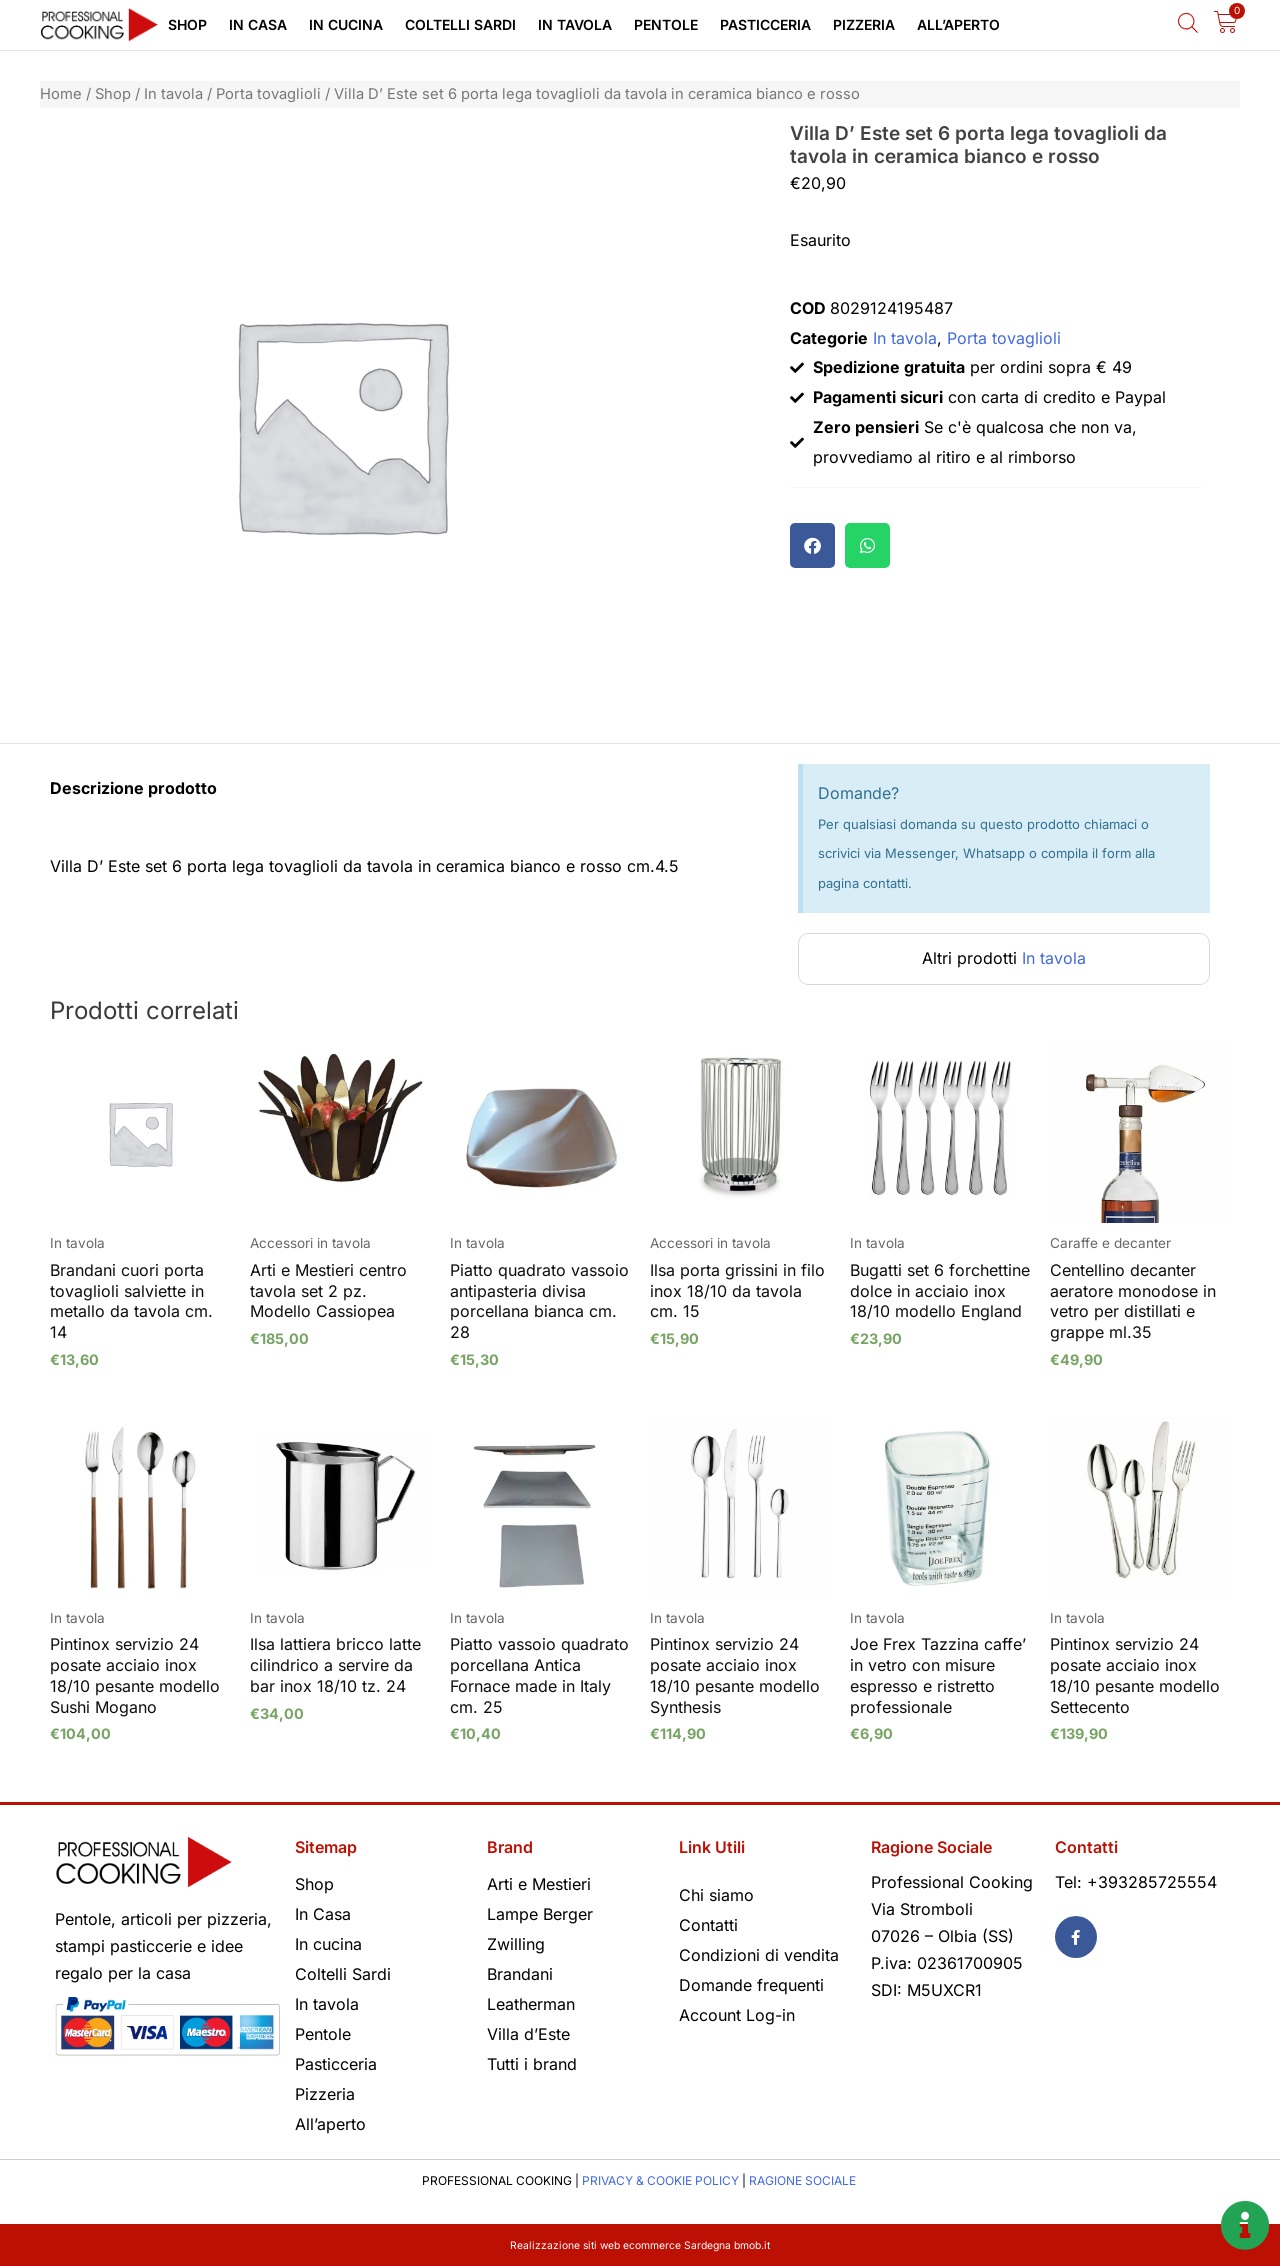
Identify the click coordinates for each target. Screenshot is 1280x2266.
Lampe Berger (540, 1914)
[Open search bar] (1188, 22)
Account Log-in (737, 2015)
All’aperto (958, 24)
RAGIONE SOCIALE (802, 2180)
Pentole (666, 24)
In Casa (258, 24)
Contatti (708, 1925)
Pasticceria (765, 24)
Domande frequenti (751, 1985)
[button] (812, 545)
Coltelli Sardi (460, 24)
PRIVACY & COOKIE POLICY (660, 2180)
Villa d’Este (528, 2034)
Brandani (520, 1974)
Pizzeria (864, 24)
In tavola (575, 24)
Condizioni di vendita (759, 1955)
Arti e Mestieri (539, 1884)
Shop (187, 24)
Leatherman (531, 2004)
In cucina (346, 24)
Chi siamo (716, 1895)
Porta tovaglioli (268, 94)
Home (61, 94)
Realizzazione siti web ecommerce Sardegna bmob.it (640, 2244)
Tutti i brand (532, 2064)
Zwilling (516, 1944)
